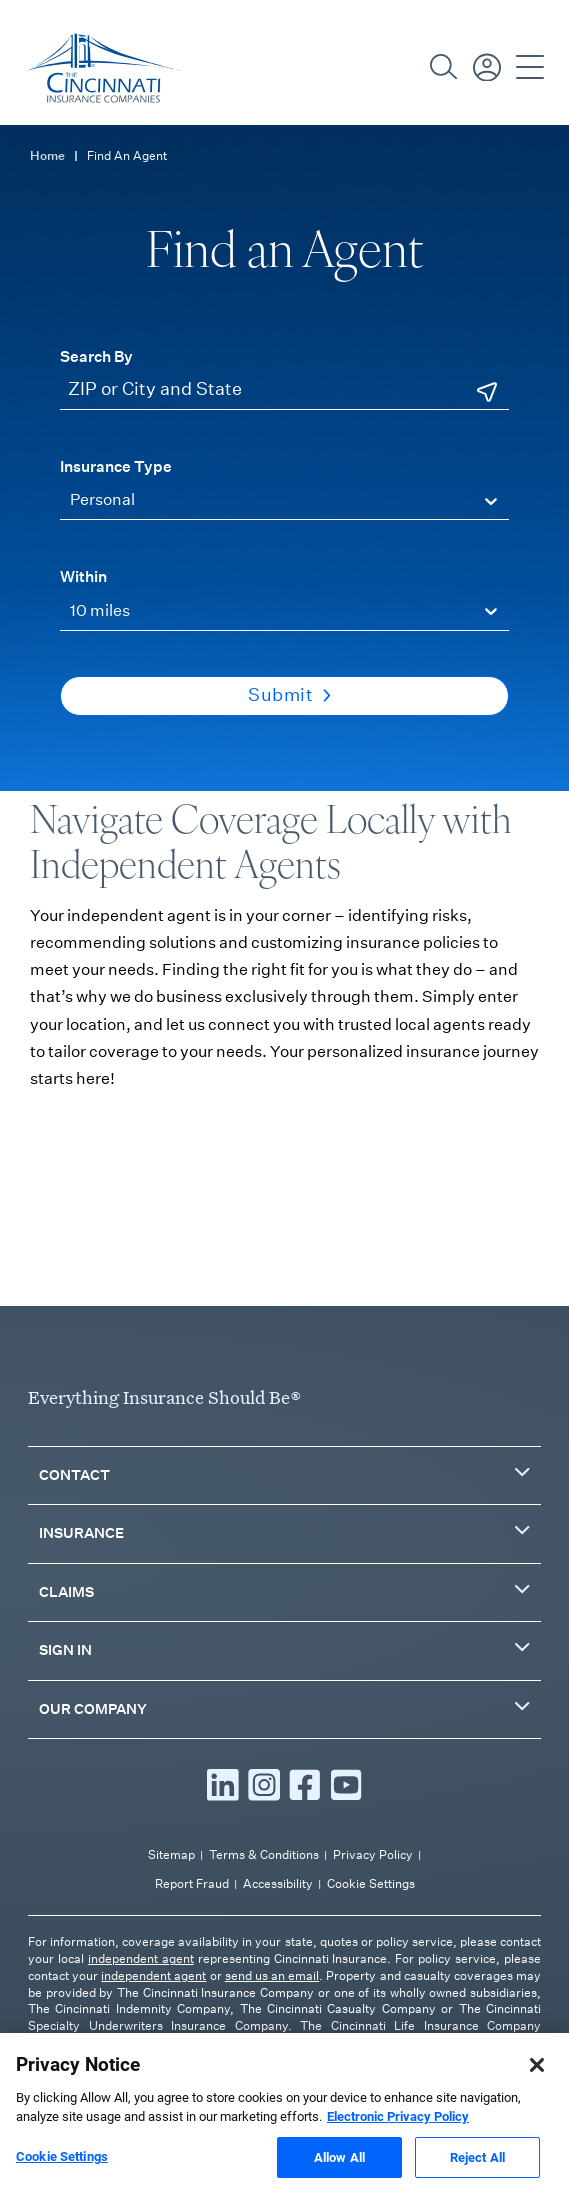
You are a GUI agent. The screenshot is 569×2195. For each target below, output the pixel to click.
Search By (96, 356)
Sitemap (171, 1854)
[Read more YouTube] (346, 1785)
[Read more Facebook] (305, 1785)
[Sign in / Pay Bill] (487, 67)
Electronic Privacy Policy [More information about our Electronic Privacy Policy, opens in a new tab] (398, 2148)
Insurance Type (116, 466)
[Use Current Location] (487, 392)
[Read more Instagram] (264, 1785)
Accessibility (278, 1883)
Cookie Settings (371, 1883)
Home (47, 155)
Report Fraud (192, 1883)
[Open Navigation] (530, 67)
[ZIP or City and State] (284, 390)
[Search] (444, 67)
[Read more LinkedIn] (223, 1785)
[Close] (537, 2096)
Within (83, 576)
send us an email (272, 1975)
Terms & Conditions (264, 1854)
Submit (289, 695)
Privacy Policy (373, 1854)
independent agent (141, 1958)
